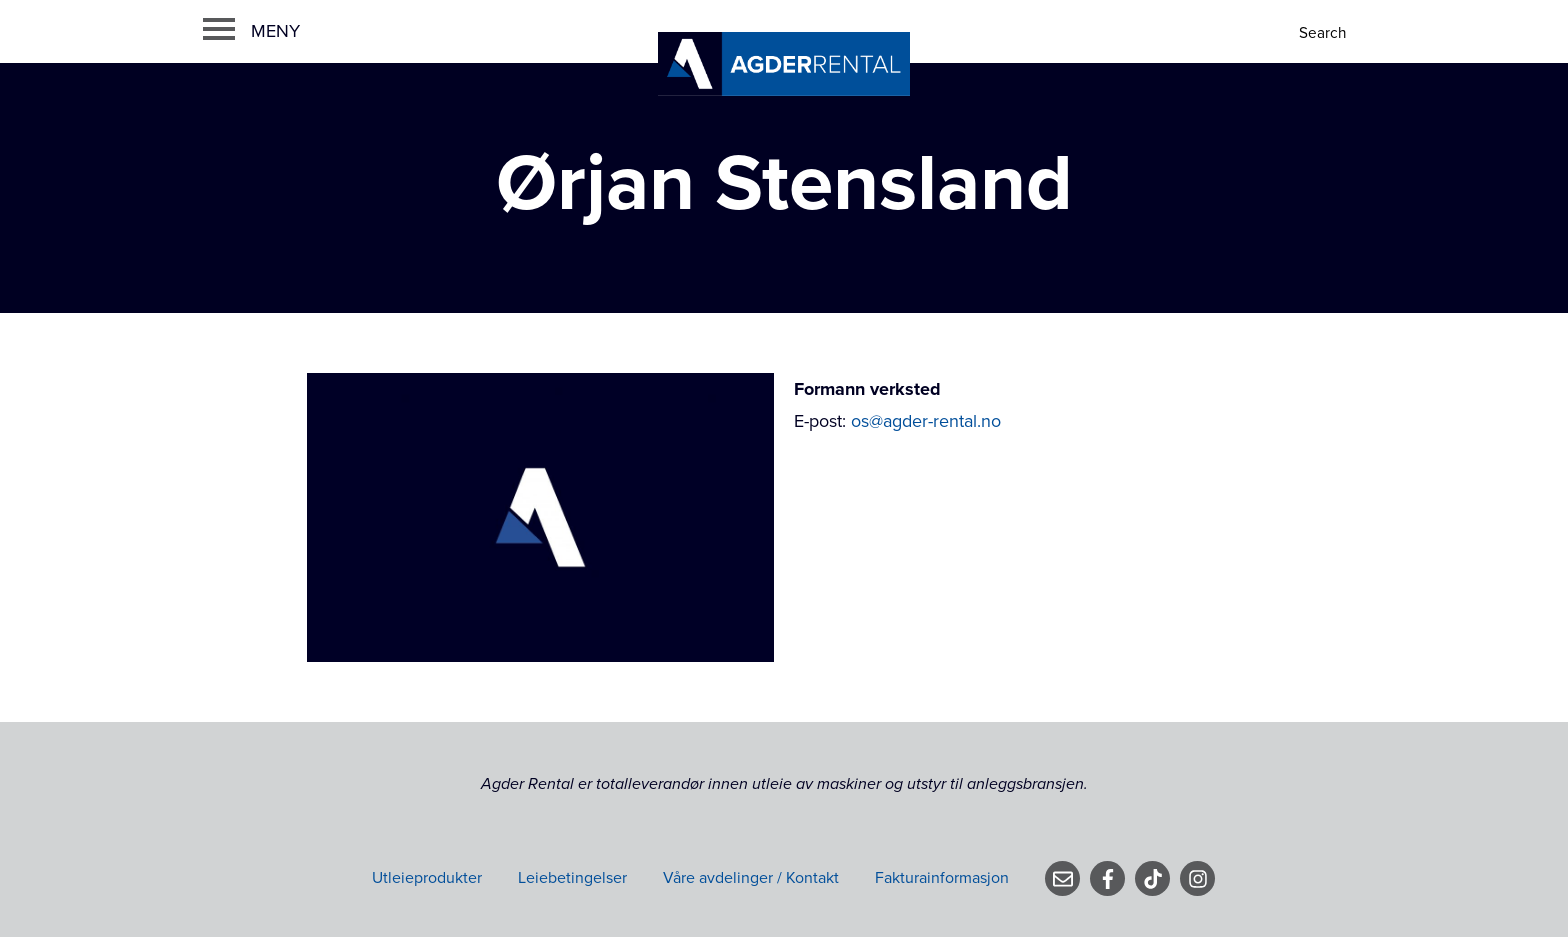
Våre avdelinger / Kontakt (751, 878)
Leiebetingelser (572, 878)
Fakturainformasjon (942, 878)
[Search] (1324, 33)
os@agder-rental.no (926, 421)
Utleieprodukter (427, 878)
